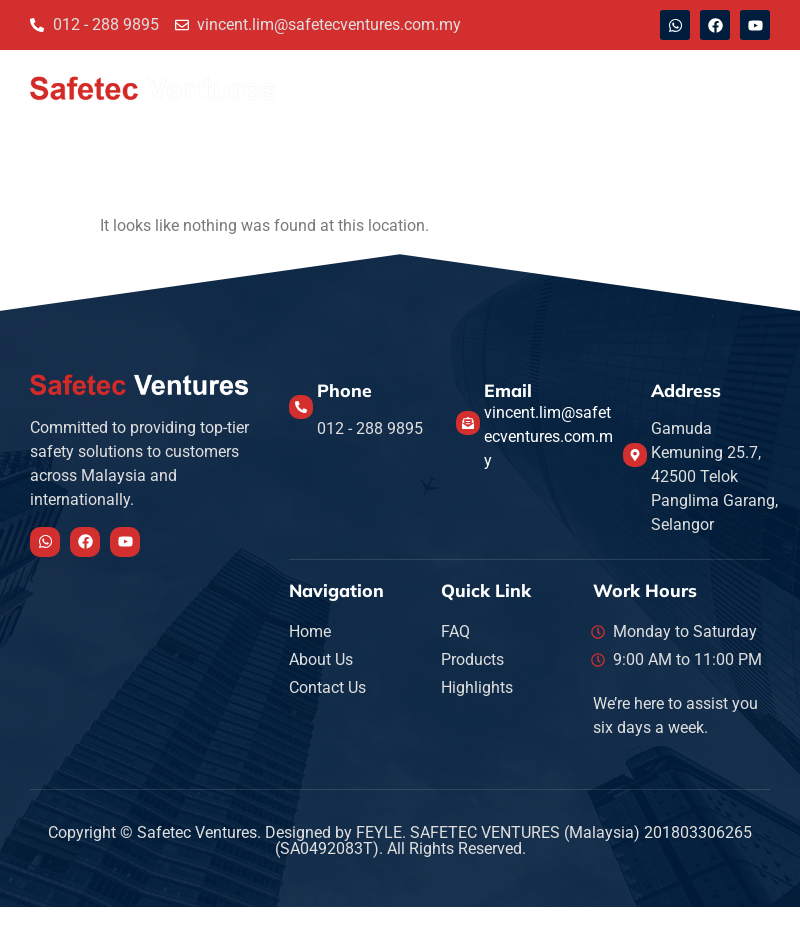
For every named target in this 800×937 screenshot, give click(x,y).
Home (325, 87)
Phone (344, 390)
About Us (408, 87)
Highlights (613, 87)
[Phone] (301, 407)
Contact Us (508, 87)
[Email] (468, 423)
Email (508, 390)
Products (710, 87)
